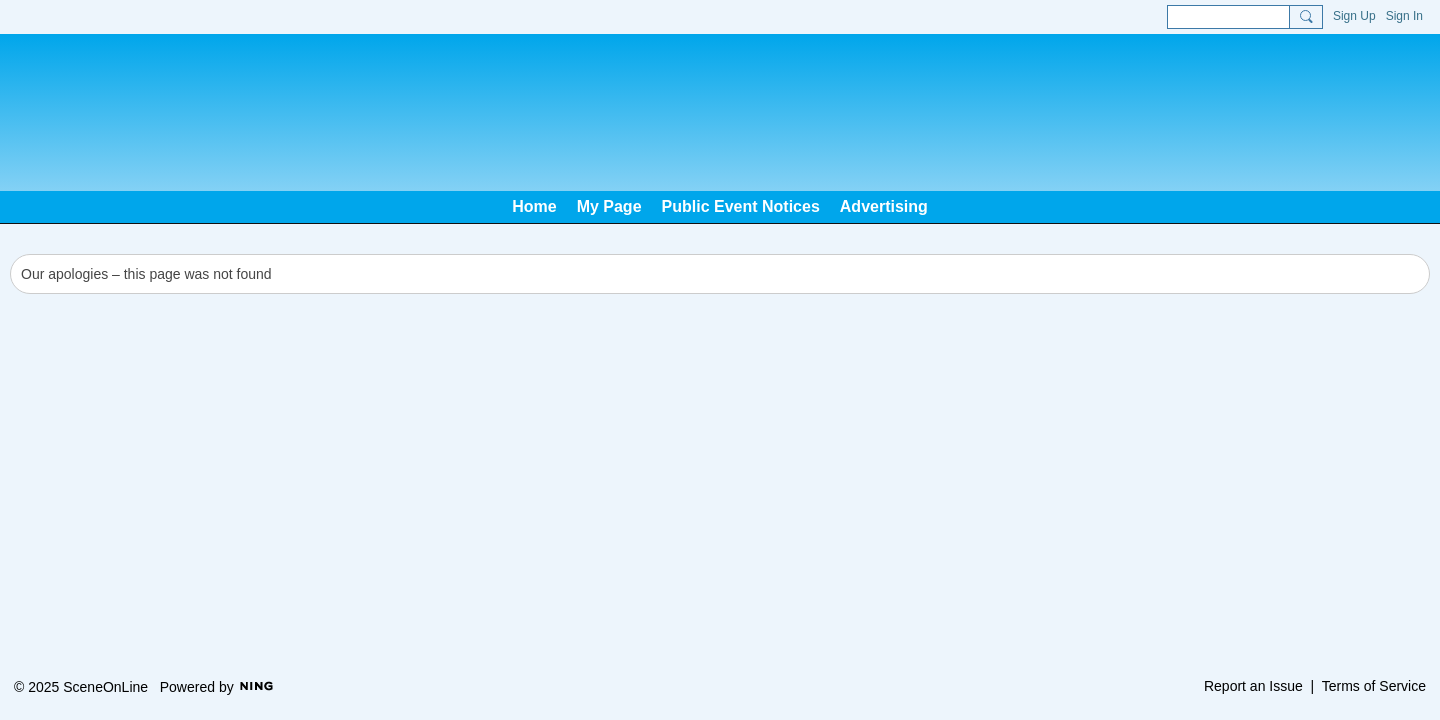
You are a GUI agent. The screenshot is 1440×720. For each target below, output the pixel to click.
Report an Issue (1253, 686)
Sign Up (1354, 16)
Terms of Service (1374, 686)
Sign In (1404, 16)
